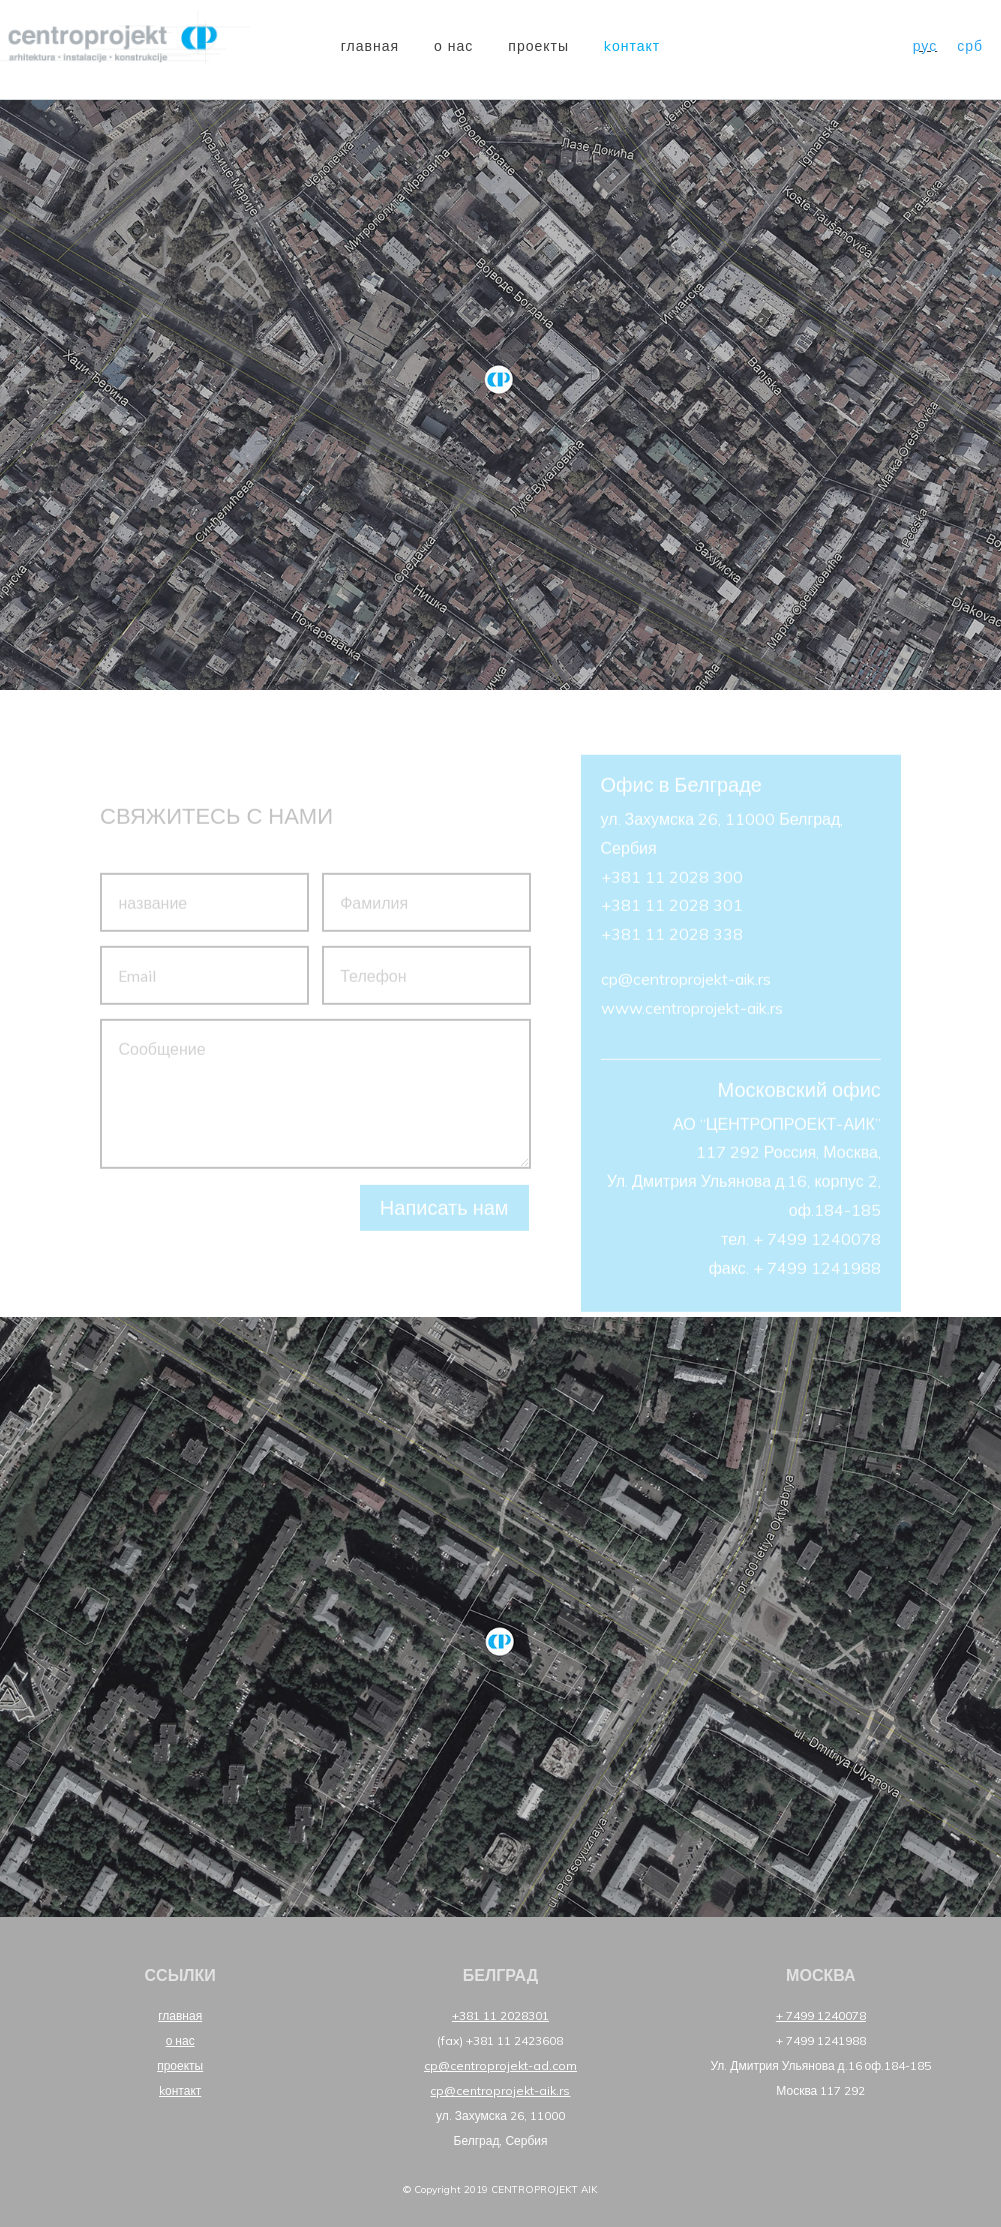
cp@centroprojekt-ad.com (500, 2065)
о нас (453, 46)
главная (370, 46)
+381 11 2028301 (500, 2015)
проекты (538, 46)
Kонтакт (632, 46)
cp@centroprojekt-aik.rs (500, 2090)
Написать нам (444, 1215)
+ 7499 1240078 (821, 2015)
